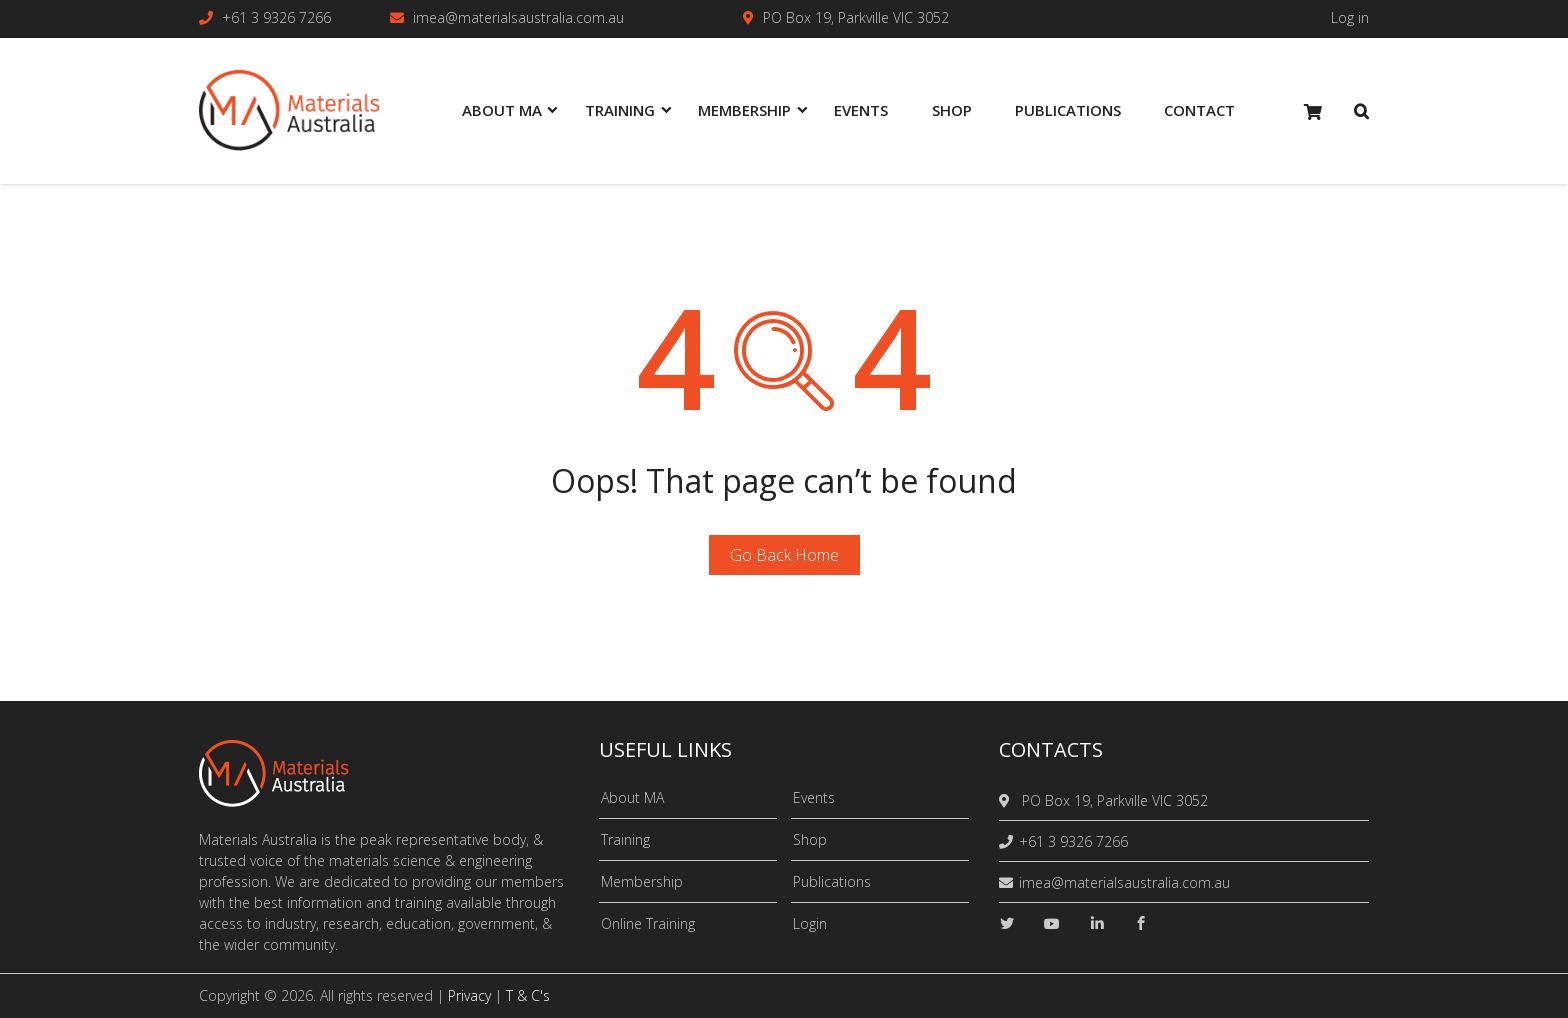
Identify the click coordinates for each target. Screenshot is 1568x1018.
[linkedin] (1097, 923)
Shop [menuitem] (952, 110)
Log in (1350, 17)
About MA (632, 797)
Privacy (469, 995)
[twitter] (1007, 923)
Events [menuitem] (861, 110)
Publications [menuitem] (1068, 110)
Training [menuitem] (620, 110)
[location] (1007, 800)
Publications (832, 881)
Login (810, 923)
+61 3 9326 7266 (276, 17)
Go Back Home (784, 555)
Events (814, 797)
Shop (810, 839)
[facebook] (1141, 923)
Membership (642, 881)
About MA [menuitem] (502, 110)
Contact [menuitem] (1199, 110)
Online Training (648, 923)
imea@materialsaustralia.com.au (518, 17)
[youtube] (1052, 923)
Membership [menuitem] (744, 110)
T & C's (528, 995)
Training (625, 839)
